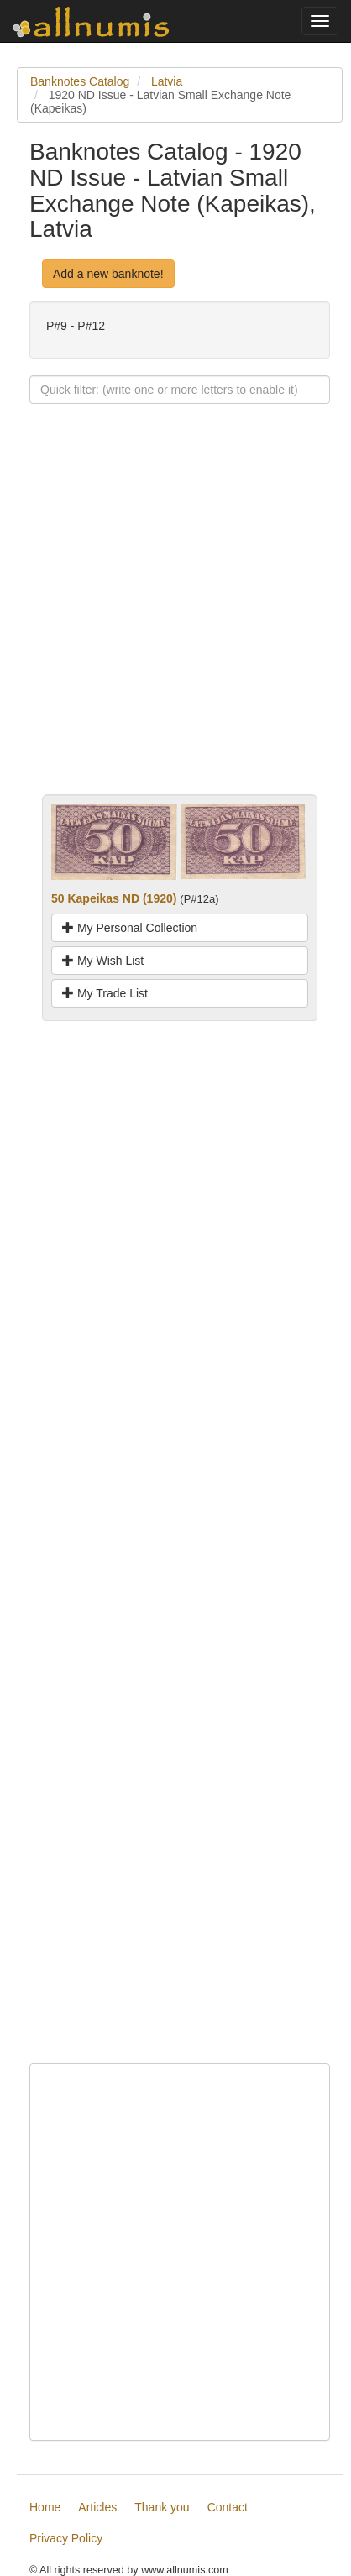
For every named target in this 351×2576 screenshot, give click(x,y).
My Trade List (105, 993)
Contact (227, 2507)
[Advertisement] (175, 618)
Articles (97, 2507)
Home (44, 2507)
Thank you (161, 2507)
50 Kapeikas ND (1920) (113, 898)
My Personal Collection (129, 928)
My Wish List (103, 960)
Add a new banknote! (108, 273)
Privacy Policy (65, 2538)
